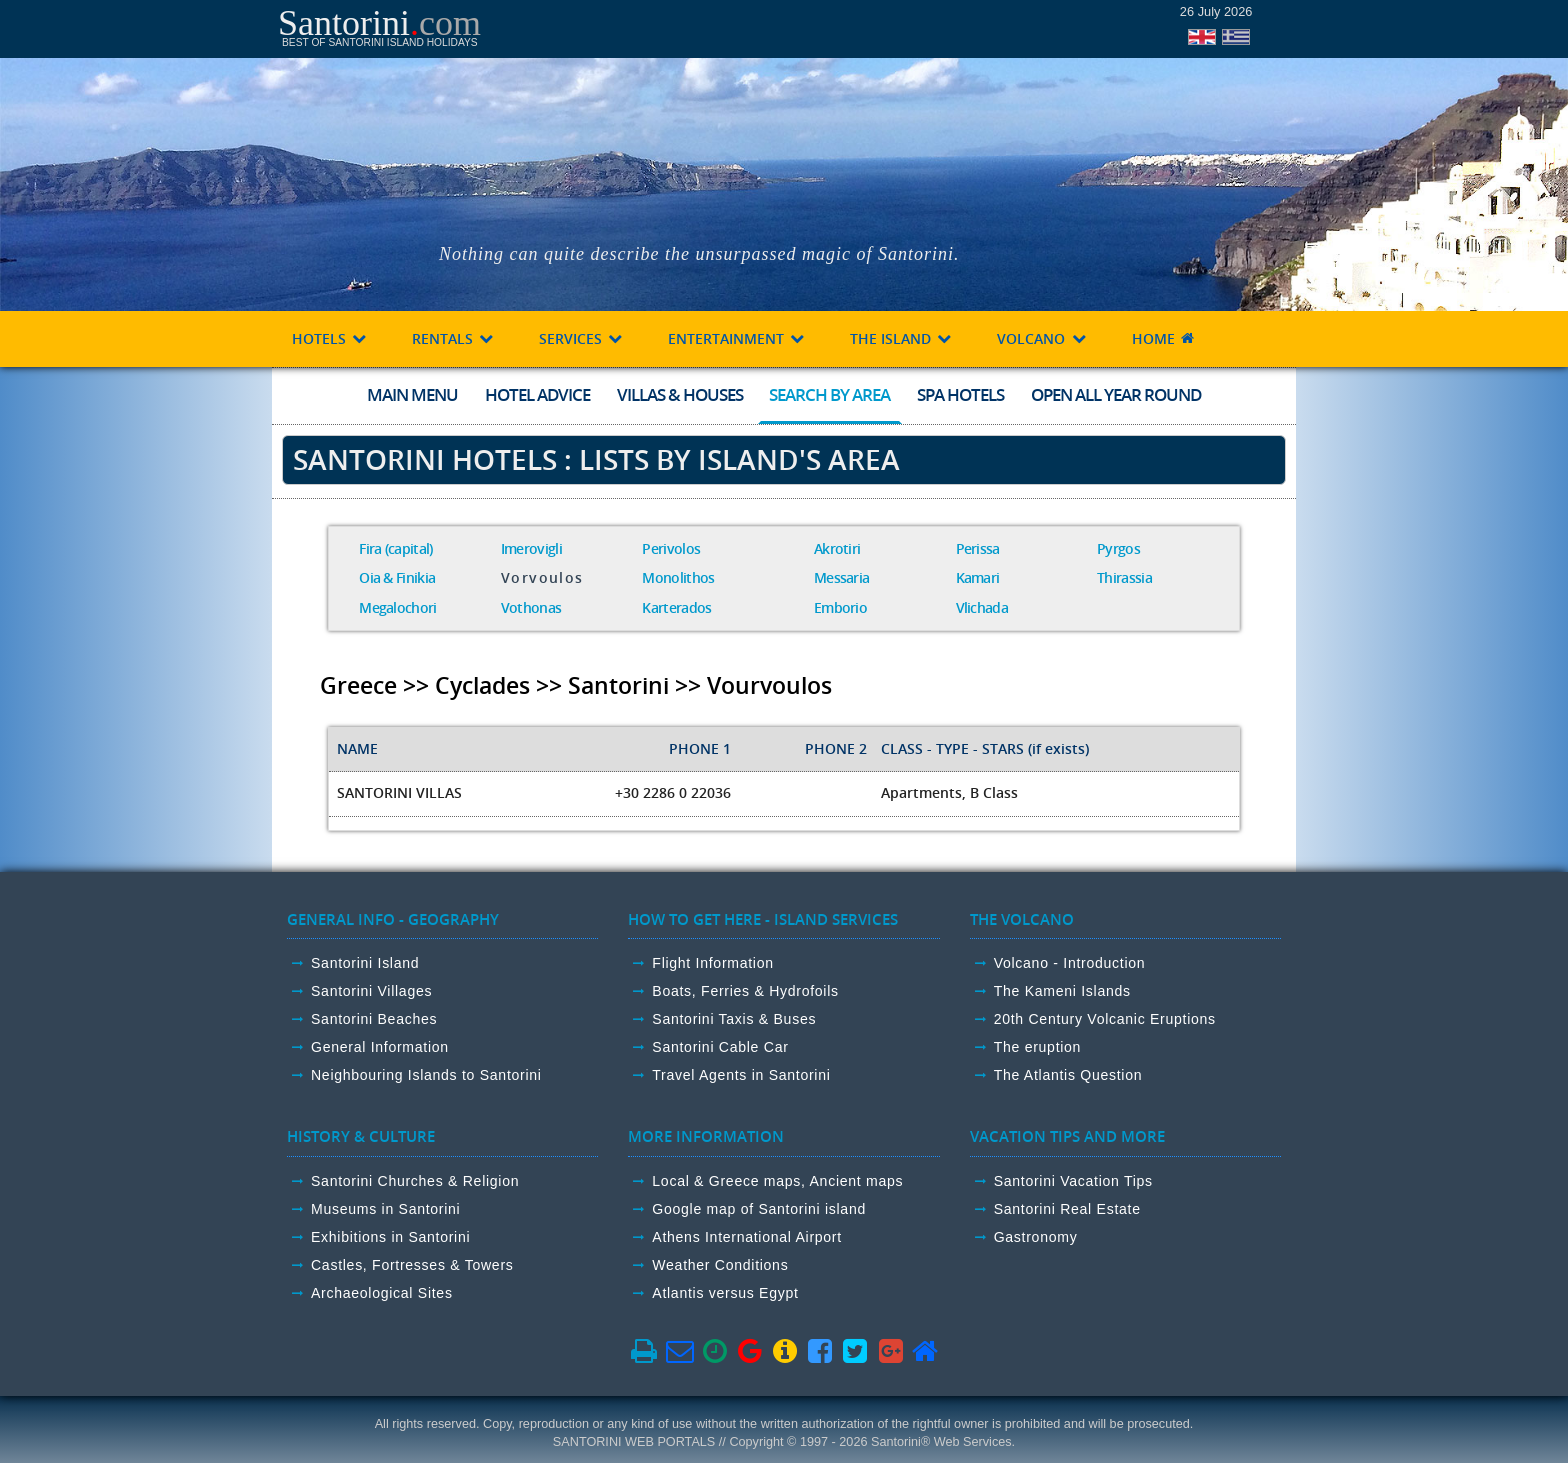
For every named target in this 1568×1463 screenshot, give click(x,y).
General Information (380, 1047)
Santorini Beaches (374, 1019)
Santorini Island (365, 963)
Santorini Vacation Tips (1073, 1181)
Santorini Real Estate (1067, 1209)
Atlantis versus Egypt (725, 1293)
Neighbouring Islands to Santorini (426, 1075)
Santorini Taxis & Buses (734, 1019)
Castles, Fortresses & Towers (412, 1265)
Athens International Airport (747, 1237)
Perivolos (671, 548)
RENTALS (453, 338)
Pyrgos (1118, 548)
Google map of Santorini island (759, 1209)
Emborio (840, 607)
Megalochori (397, 607)
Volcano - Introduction (1070, 963)
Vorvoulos (542, 577)
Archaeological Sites (382, 1293)
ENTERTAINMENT (737, 338)
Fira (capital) (395, 548)
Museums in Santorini (385, 1209)
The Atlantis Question (1068, 1075)
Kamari (978, 577)
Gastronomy (1036, 1237)
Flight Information (712, 963)
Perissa (978, 548)
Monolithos (678, 577)
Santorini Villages (371, 991)
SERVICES (581, 338)
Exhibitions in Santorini (390, 1237)
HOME (1164, 338)
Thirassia (1124, 577)
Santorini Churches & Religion (415, 1181)
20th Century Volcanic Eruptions (1105, 1019)
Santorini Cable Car (720, 1047)
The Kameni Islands (1062, 991)
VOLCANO (1042, 338)
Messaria (841, 577)
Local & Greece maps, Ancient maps (777, 1181)
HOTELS (330, 338)
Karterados (676, 607)
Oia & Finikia (397, 577)
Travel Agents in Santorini (741, 1075)
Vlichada (982, 607)
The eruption (1038, 1047)
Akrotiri (837, 548)
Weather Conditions (720, 1265)
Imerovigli (531, 548)
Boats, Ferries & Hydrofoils (745, 991)
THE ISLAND (901, 338)
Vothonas (531, 607)
